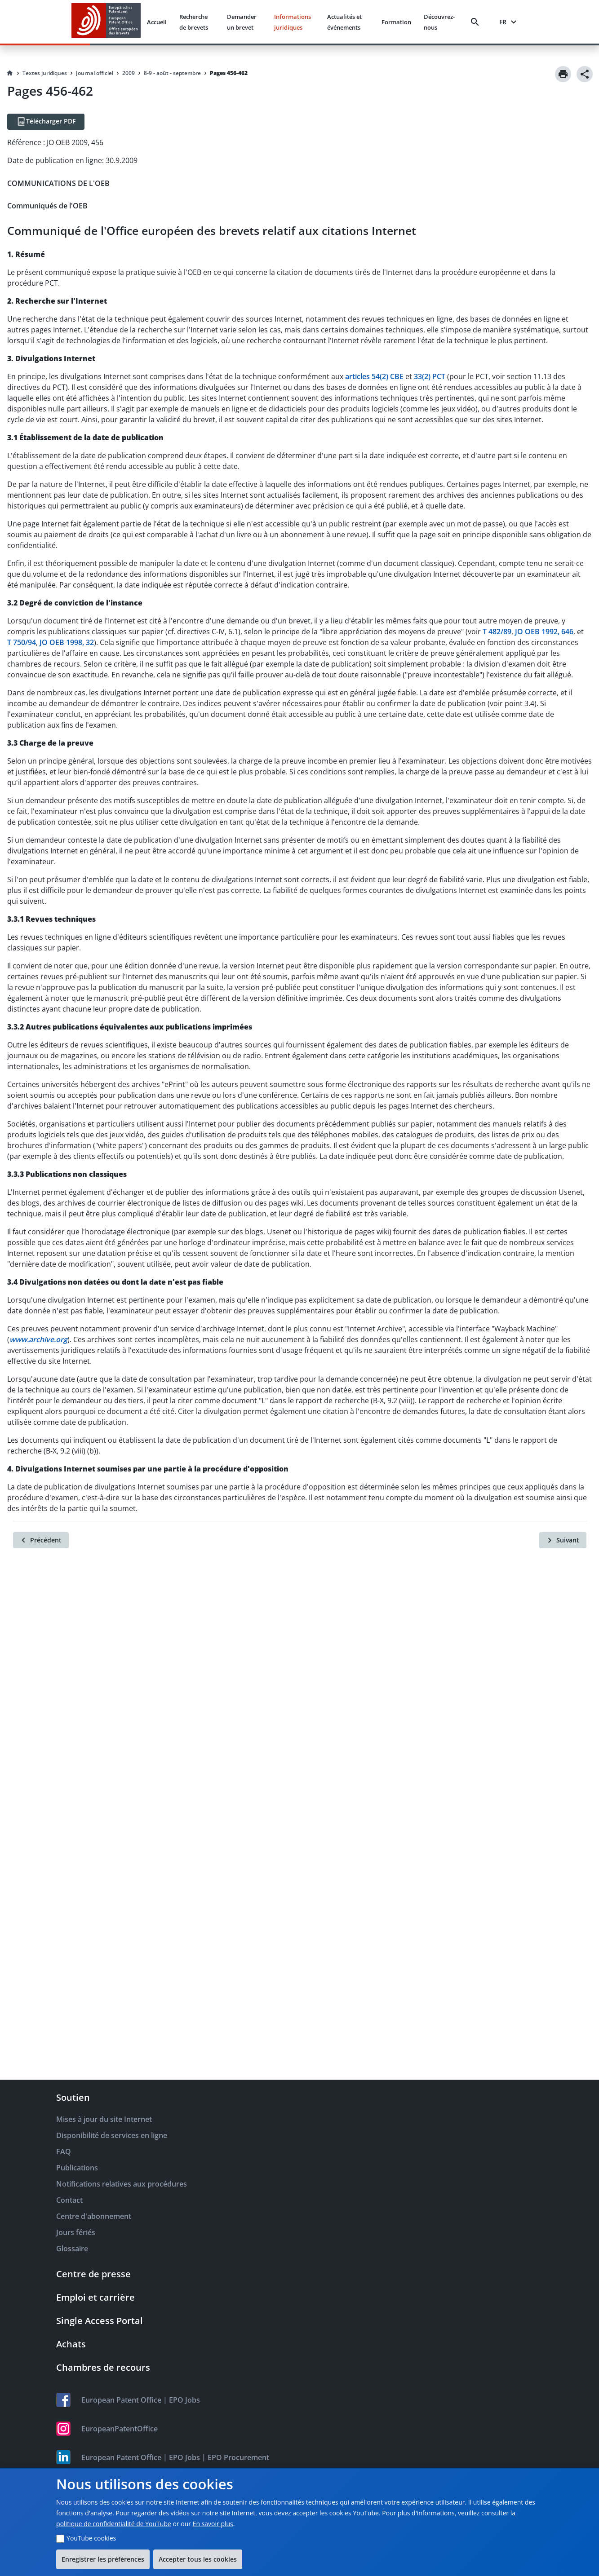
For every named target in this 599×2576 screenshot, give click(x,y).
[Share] (585, 74)
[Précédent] (41, 1540)
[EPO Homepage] (106, 21)
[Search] (476, 22)
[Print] (563, 74)
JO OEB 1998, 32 (67, 642)
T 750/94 (21, 642)
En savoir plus (213, 2523)
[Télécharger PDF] (45, 122)
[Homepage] (9, 73)
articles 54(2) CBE (374, 376)
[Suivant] (562, 1540)
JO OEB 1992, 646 (544, 631)
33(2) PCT (429, 376)
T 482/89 (497, 631)
